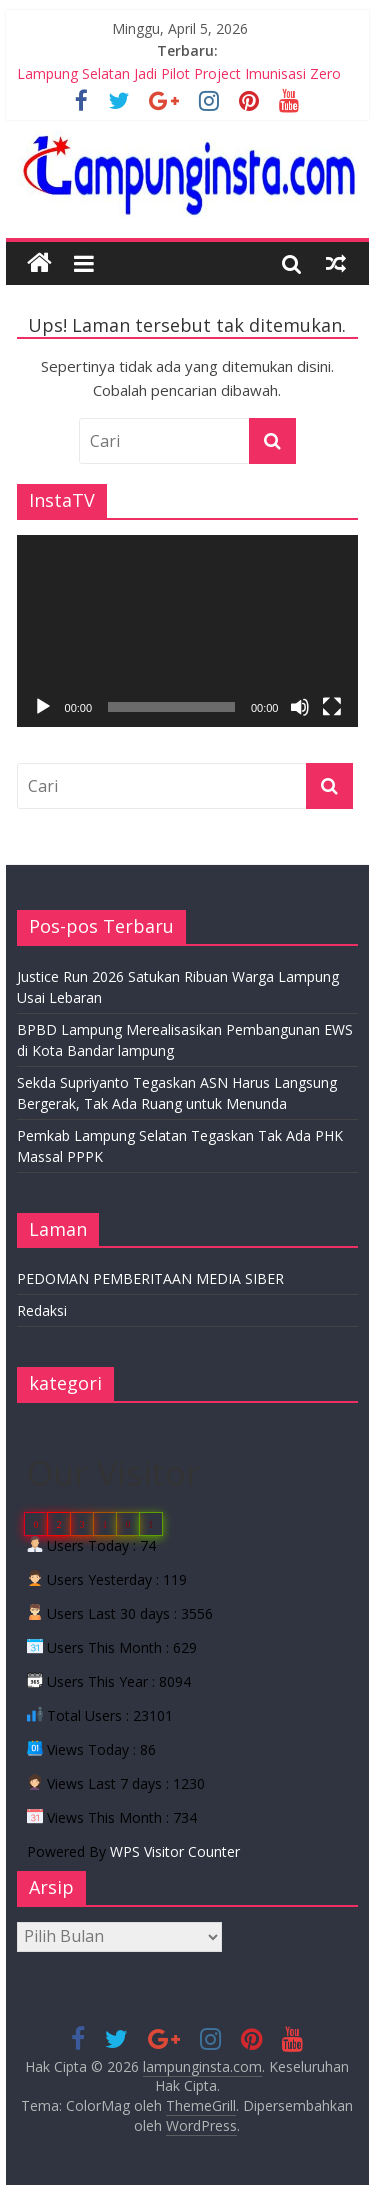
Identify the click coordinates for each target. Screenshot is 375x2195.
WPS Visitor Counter (175, 1851)
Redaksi (42, 1310)
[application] (188, 631)
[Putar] (43, 707)
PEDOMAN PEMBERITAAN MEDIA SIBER (150, 1278)
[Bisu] (300, 707)
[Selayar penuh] (332, 707)
